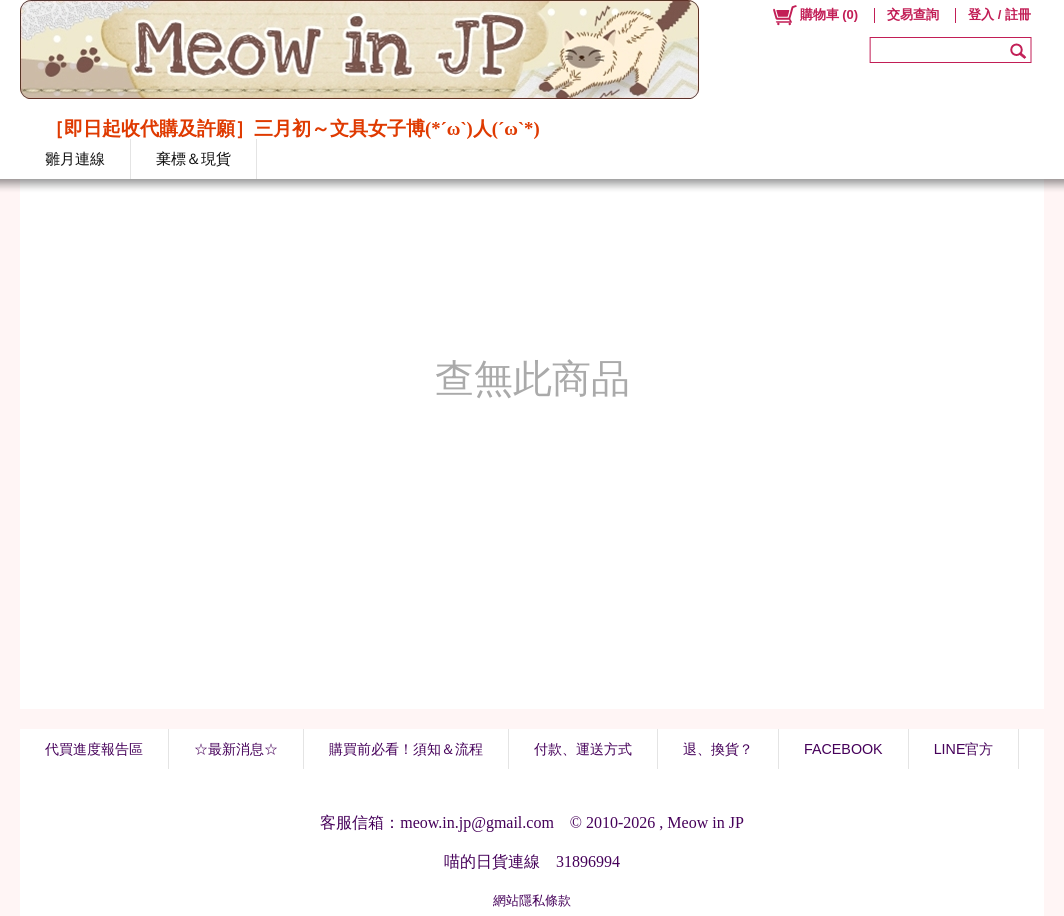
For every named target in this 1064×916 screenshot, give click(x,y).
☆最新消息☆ (236, 749)
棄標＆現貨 (193, 158)
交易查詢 (913, 14)
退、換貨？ (718, 749)
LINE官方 (964, 749)
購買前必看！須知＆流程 (406, 749)
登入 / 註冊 (999, 14)
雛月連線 (75, 158)
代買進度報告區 (94, 749)
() (814, 15)
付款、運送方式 (583, 749)
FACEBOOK (843, 749)
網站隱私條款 (532, 900)
